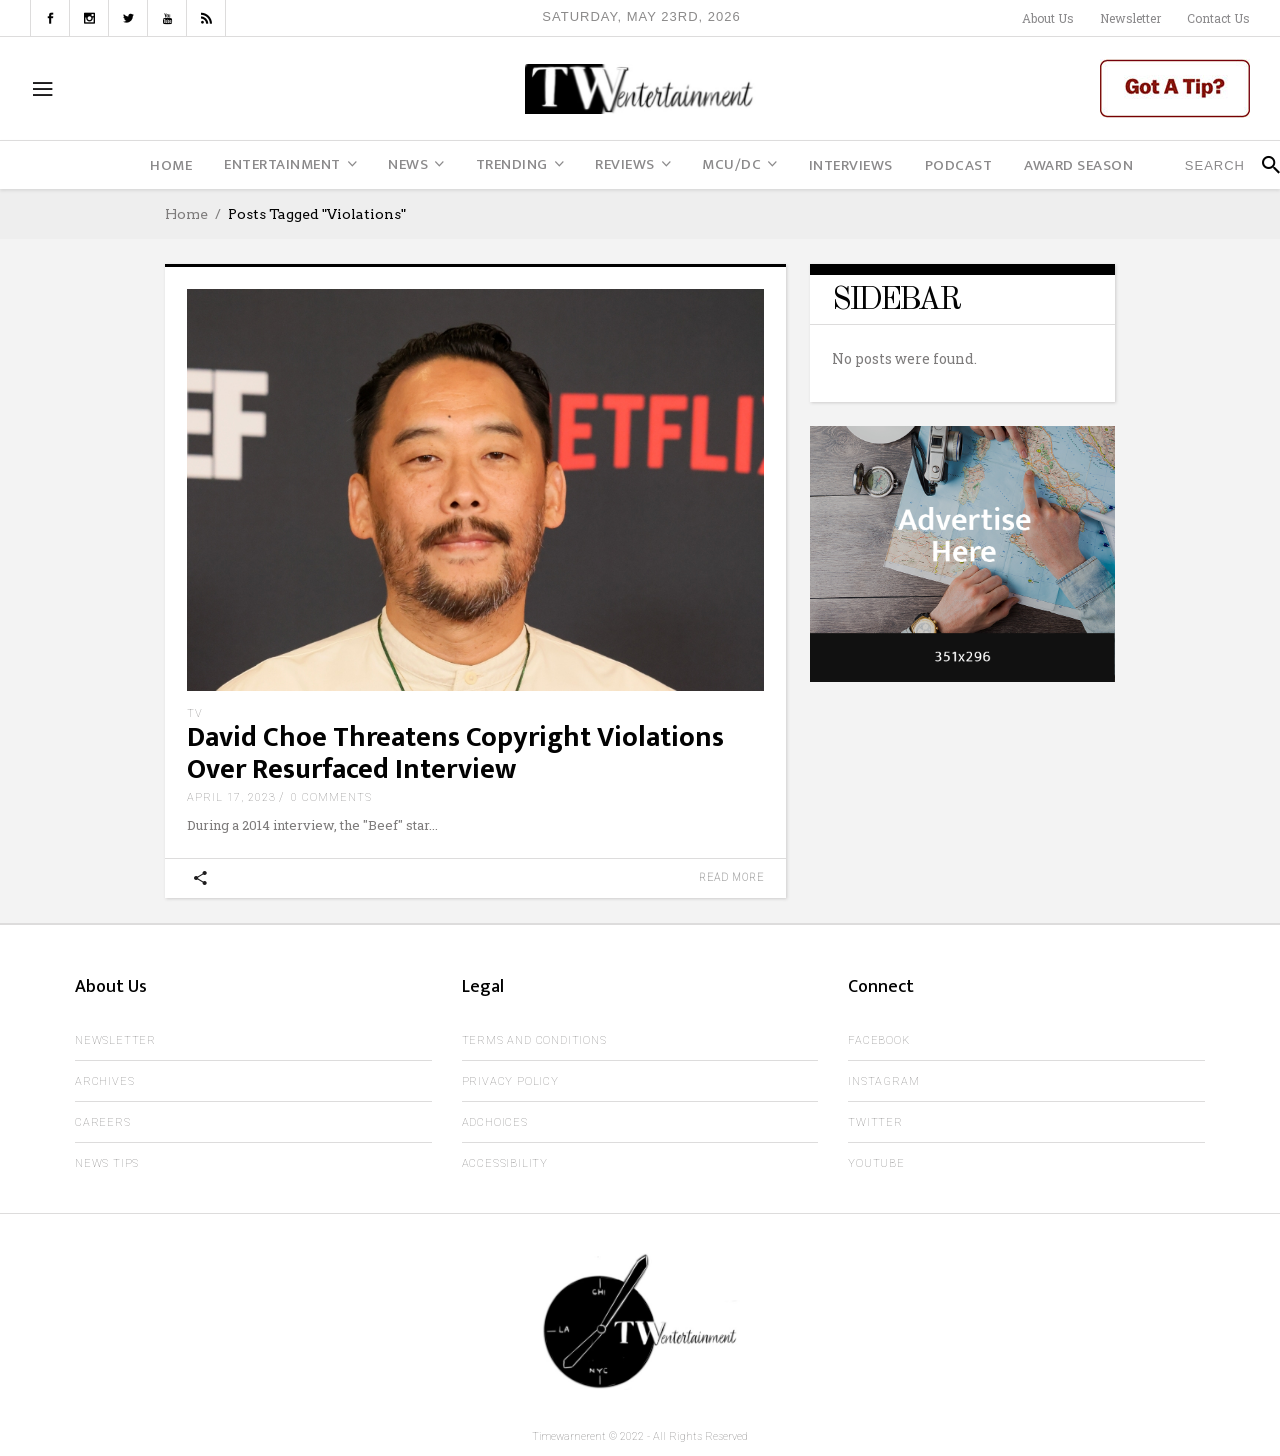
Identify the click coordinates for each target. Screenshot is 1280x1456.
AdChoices (495, 1122)
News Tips (107, 1163)
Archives (104, 1081)
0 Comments (331, 797)
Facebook (878, 1040)
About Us (1048, 18)
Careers (103, 1122)
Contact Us (1218, 18)
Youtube (876, 1163)
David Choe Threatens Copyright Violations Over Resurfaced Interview (455, 753)
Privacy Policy (510, 1081)
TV (195, 713)
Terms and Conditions (534, 1040)
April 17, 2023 (231, 797)
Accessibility (505, 1163)
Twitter (875, 1122)
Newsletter (1130, 18)
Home (186, 214)
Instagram (883, 1081)
